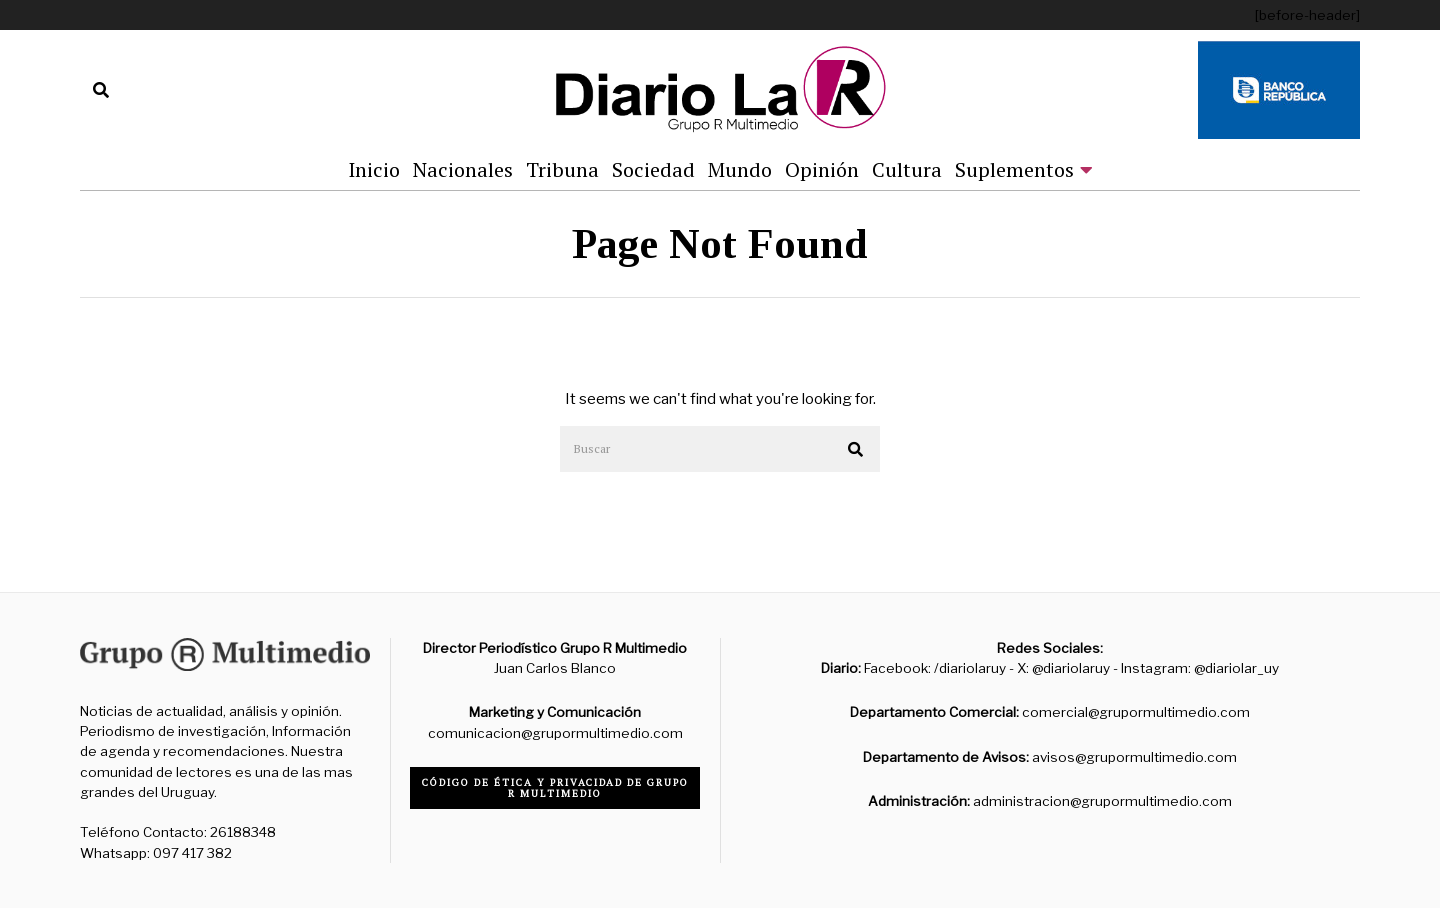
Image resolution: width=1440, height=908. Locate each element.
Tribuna (562, 169)
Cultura (907, 169)
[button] (856, 450)
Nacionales (463, 169)
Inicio (374, 169)
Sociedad (653, 169)
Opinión (822, 169)
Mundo (740, 169)
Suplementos (1014, 169)
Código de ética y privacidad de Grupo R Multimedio (555, 788)
